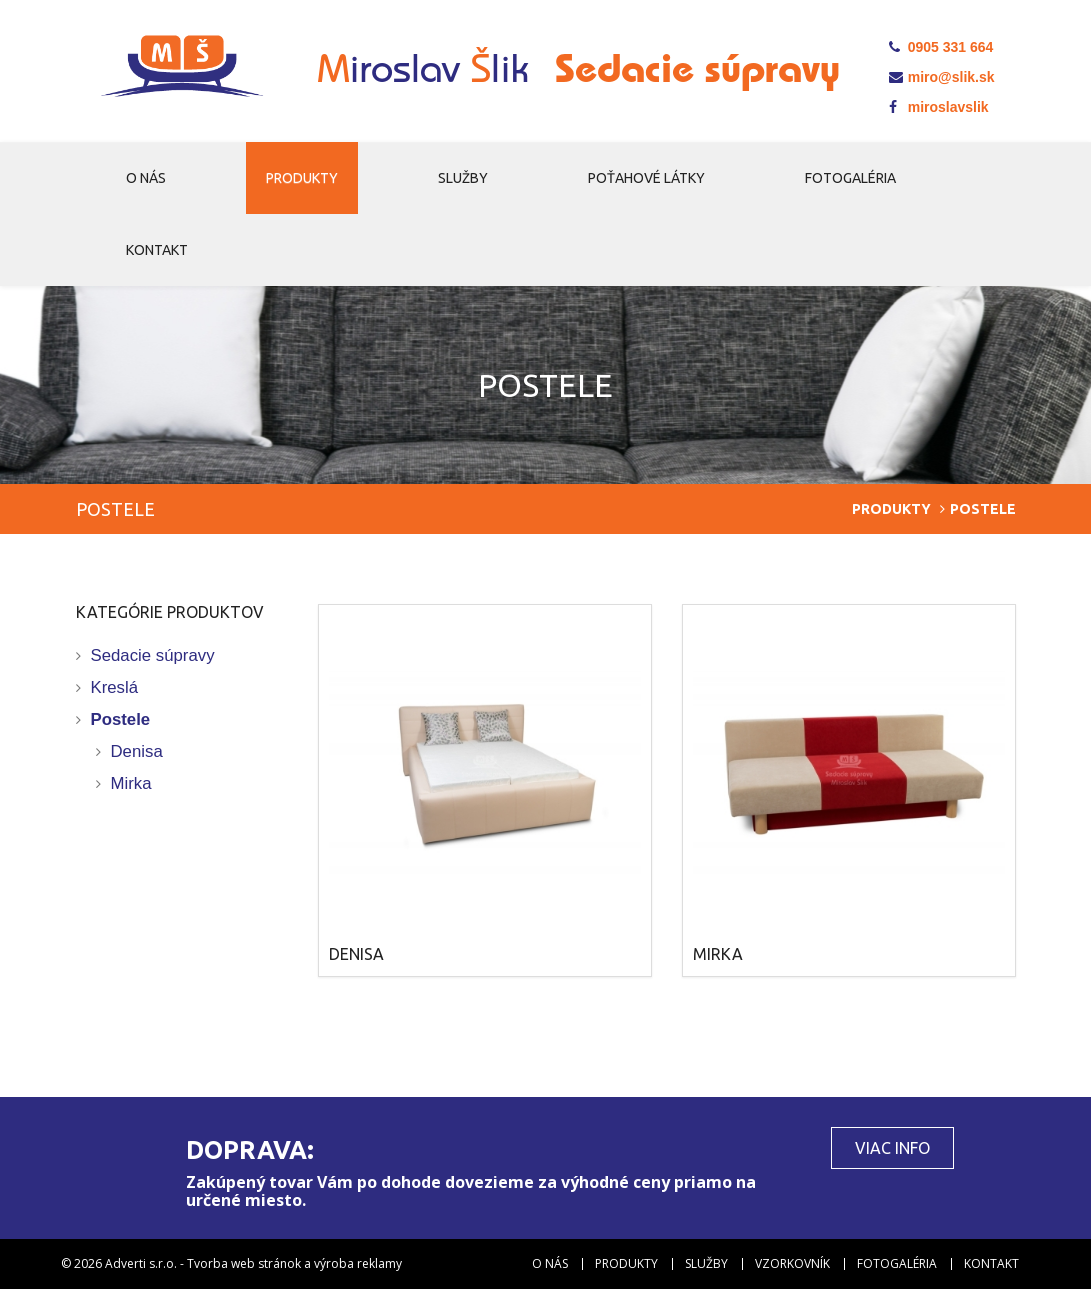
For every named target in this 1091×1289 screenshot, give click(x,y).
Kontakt (157, 250)
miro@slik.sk (942, 77)
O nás (146, 178)
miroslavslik (939, 107)
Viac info (892, 1148)
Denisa (137, 751)
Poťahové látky (646, 178)
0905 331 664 (941, 47)
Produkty (302, 178)
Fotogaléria (850, 178)
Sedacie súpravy (153, 655)
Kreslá (115, 687)
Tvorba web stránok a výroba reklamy (294, 1263)
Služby (463, 178)
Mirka (131, 783)
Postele (121, 719)
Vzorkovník (792, 1264)
